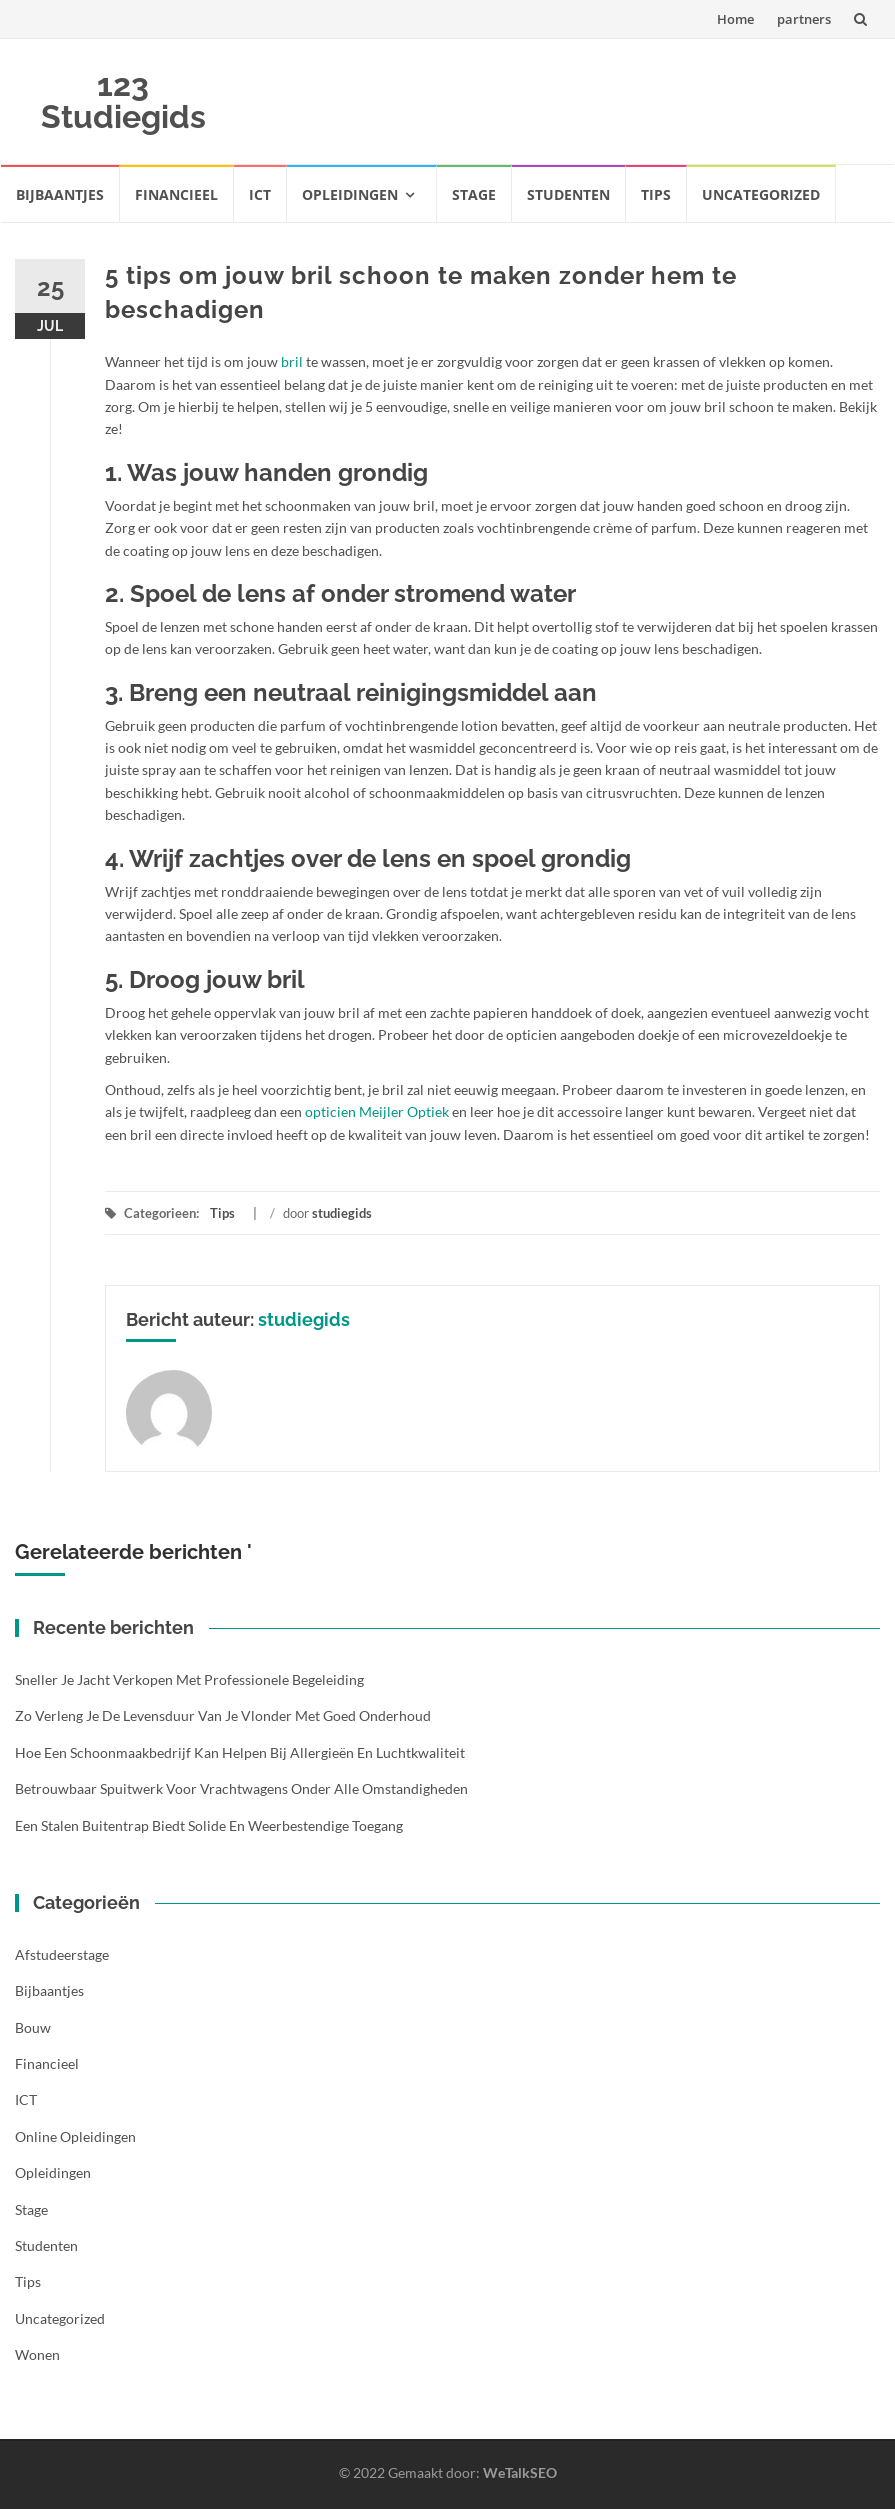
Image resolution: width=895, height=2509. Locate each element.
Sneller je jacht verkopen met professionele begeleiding (189, 1679)
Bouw (33, 2027)
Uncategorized (761, 194)
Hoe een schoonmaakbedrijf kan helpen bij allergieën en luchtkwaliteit (240, 1752)
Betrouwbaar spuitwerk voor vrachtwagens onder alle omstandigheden (241, 1788)
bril (292, 361)
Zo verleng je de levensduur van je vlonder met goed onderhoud (223, 1715)
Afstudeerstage (62, 1954)
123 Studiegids (123, 100)
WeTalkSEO (520, 2472)
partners (804, 19)
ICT (260, 194)
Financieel (176, 194)
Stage (474, 194)
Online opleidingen (75, 2136)
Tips (656, 194)
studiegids (342, 1213)
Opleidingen (350, 194)
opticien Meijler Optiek (377, 1111)
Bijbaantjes (60, 194)
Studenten (568, 194)
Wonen (37, 2354)
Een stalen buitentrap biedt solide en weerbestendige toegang (209, 1825)
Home (735, 19)
